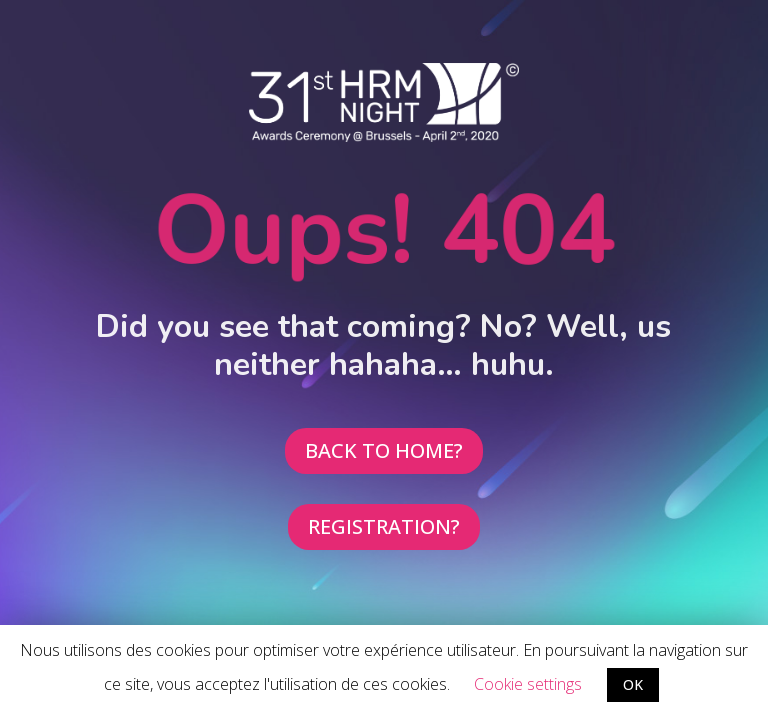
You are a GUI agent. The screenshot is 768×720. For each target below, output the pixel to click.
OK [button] (633, 684)
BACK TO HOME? (384, 450)
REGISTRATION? (384, 526)
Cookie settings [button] (528, 684)
